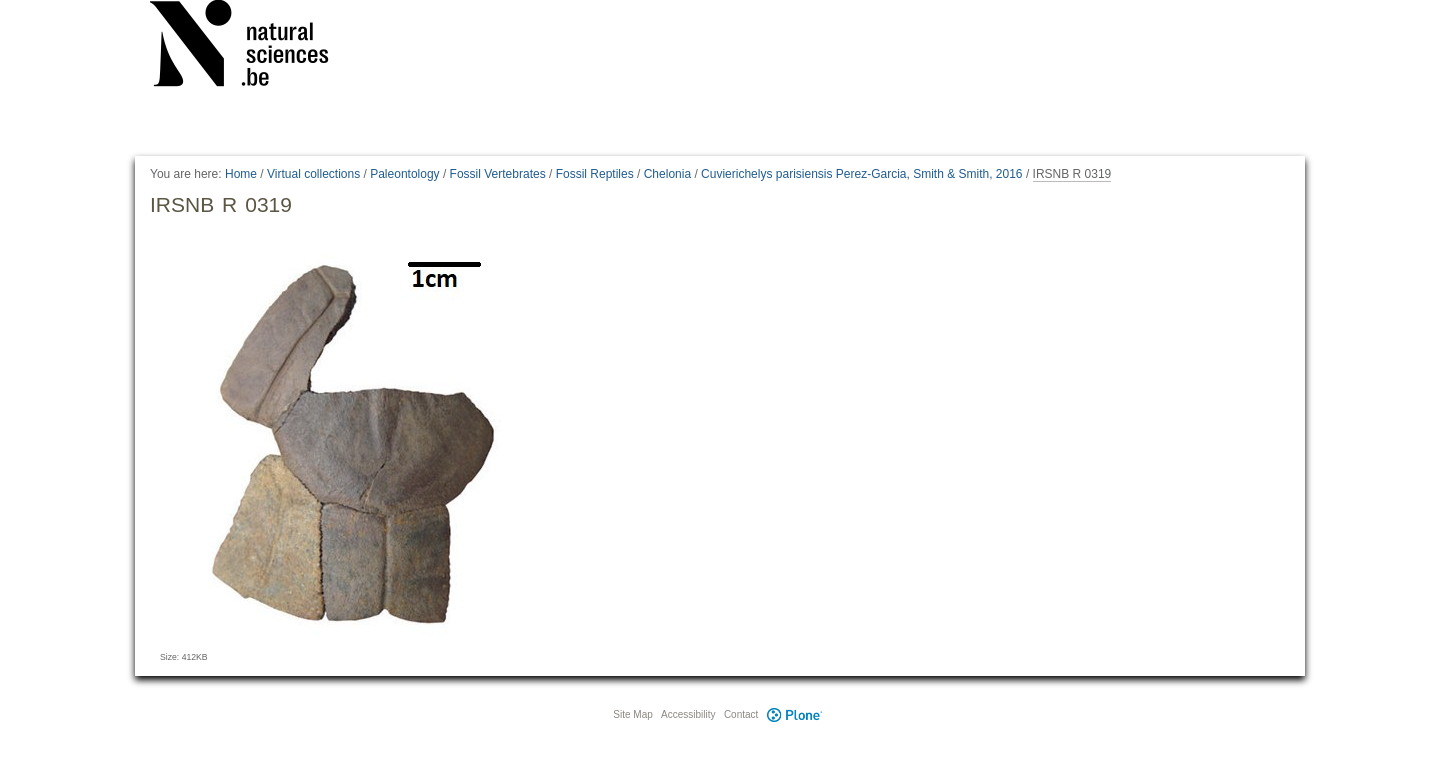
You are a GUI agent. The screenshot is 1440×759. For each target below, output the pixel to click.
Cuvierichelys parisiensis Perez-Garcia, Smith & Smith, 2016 (861, 174)
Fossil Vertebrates (498, 174)
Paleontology (404, 174)
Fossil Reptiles (595, 174)
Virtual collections (313, 174)
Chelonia (667, 174)
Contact (741, 714)
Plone (794, 714)
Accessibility (688, 714)
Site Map (632, 714)
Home (241, 174)
